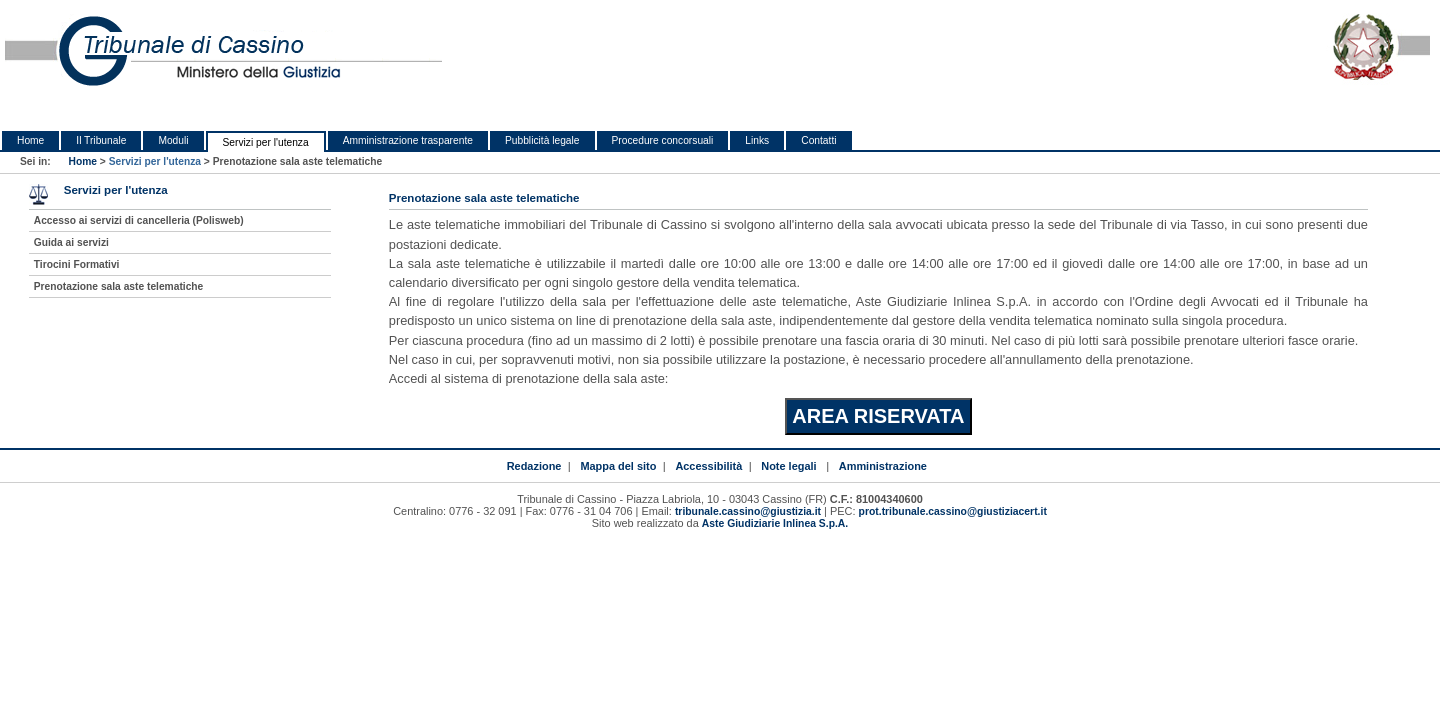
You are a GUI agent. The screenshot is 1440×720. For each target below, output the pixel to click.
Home (30, 140)
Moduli (173, 140)
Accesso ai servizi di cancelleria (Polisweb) (139, 220)
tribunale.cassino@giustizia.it (748, 511)
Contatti (818, 140)
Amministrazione (883, 466)
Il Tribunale (101, 140)
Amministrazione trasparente (408, 140)
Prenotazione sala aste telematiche (119, 286)
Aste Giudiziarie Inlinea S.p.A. (775, 523)
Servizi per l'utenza (266, 142)
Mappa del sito (618, 466)
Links (757, 140)
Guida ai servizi (71, 242)
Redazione (534, 466)
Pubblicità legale (542, 140)
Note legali (788, 466)
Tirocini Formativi (77, 264)
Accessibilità (708, 466)
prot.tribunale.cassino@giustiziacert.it (953, 511)
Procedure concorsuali (663, 140)
